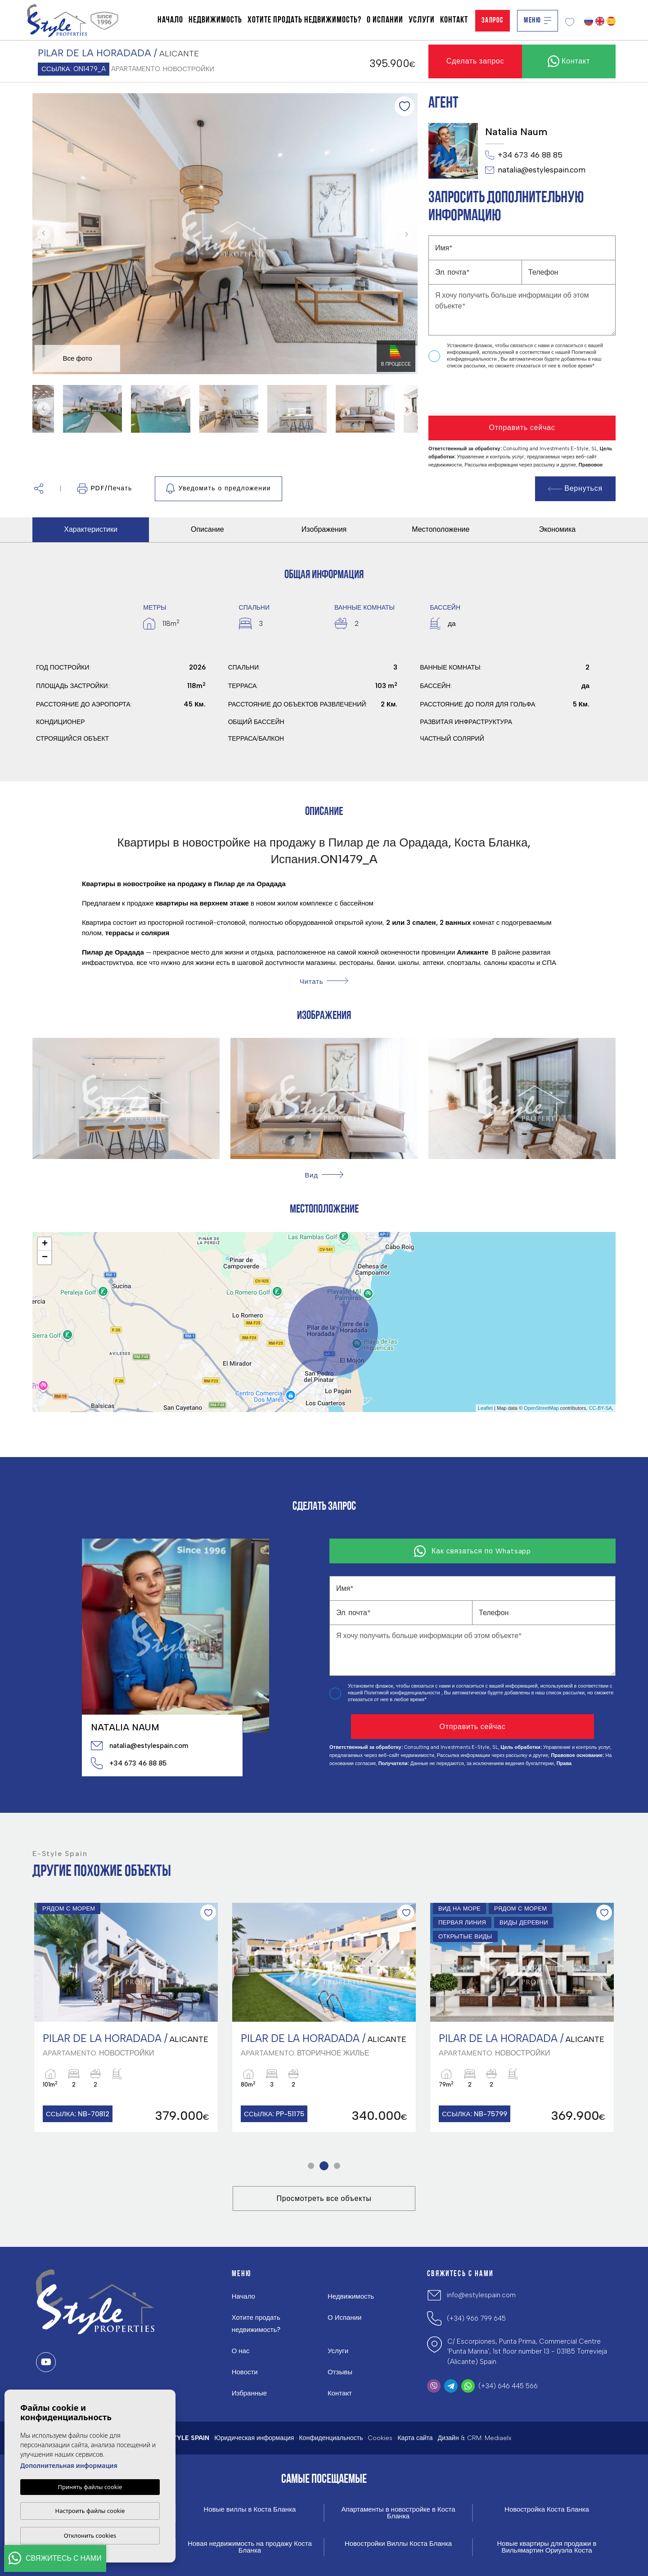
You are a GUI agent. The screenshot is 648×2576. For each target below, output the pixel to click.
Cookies (380, 2438)
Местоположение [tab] (440, 529)
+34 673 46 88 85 (523, 155)
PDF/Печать (104, 488)
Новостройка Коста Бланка (546, 2509)
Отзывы (340, 2372)
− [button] (45, 1257)
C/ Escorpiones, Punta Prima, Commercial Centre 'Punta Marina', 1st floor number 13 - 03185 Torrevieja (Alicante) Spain (527, 2351)
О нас (241, 2351)
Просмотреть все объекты (323, 2198)
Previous (41, 233)
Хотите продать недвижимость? (304, 20)
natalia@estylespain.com (535, 170)
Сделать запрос (475, 61)
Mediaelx (498, 2438)
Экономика (557, 529)
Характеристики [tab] (90, 529)
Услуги (422, 20)
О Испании (385, 20)
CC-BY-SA (600, 1408)
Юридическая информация (254, 2438)
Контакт (454, 20)
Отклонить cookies (90, 2535)
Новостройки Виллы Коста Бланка (398, 2543)
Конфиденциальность (331, 2438)
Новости (245, 2372)
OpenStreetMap (541, 1408)
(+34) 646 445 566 (508, 2386)
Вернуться (575, 488)
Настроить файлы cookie (90, 2511)
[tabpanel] (126, 2017)
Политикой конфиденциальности (402, 1693)
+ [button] (45, 1244)
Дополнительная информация (68, 2465)
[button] (38, 488)
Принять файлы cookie (90, 2487)
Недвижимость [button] (215, 20)
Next (409, 233)
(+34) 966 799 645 (476, 2318)
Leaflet (485, 1408)
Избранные (249, 2393)
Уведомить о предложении (218, 488)
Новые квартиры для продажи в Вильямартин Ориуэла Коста (547, 2547)
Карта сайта (414, 2438)
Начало (170, 20)
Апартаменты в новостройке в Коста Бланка (398, 2513)
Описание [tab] (207, 529)
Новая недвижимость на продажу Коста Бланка (250, 2547)
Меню (537, 20)
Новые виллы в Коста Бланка (250, 2509)
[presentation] (476, 392)
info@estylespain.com (481, 2295)
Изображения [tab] (324, 529)
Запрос (493, 20)
